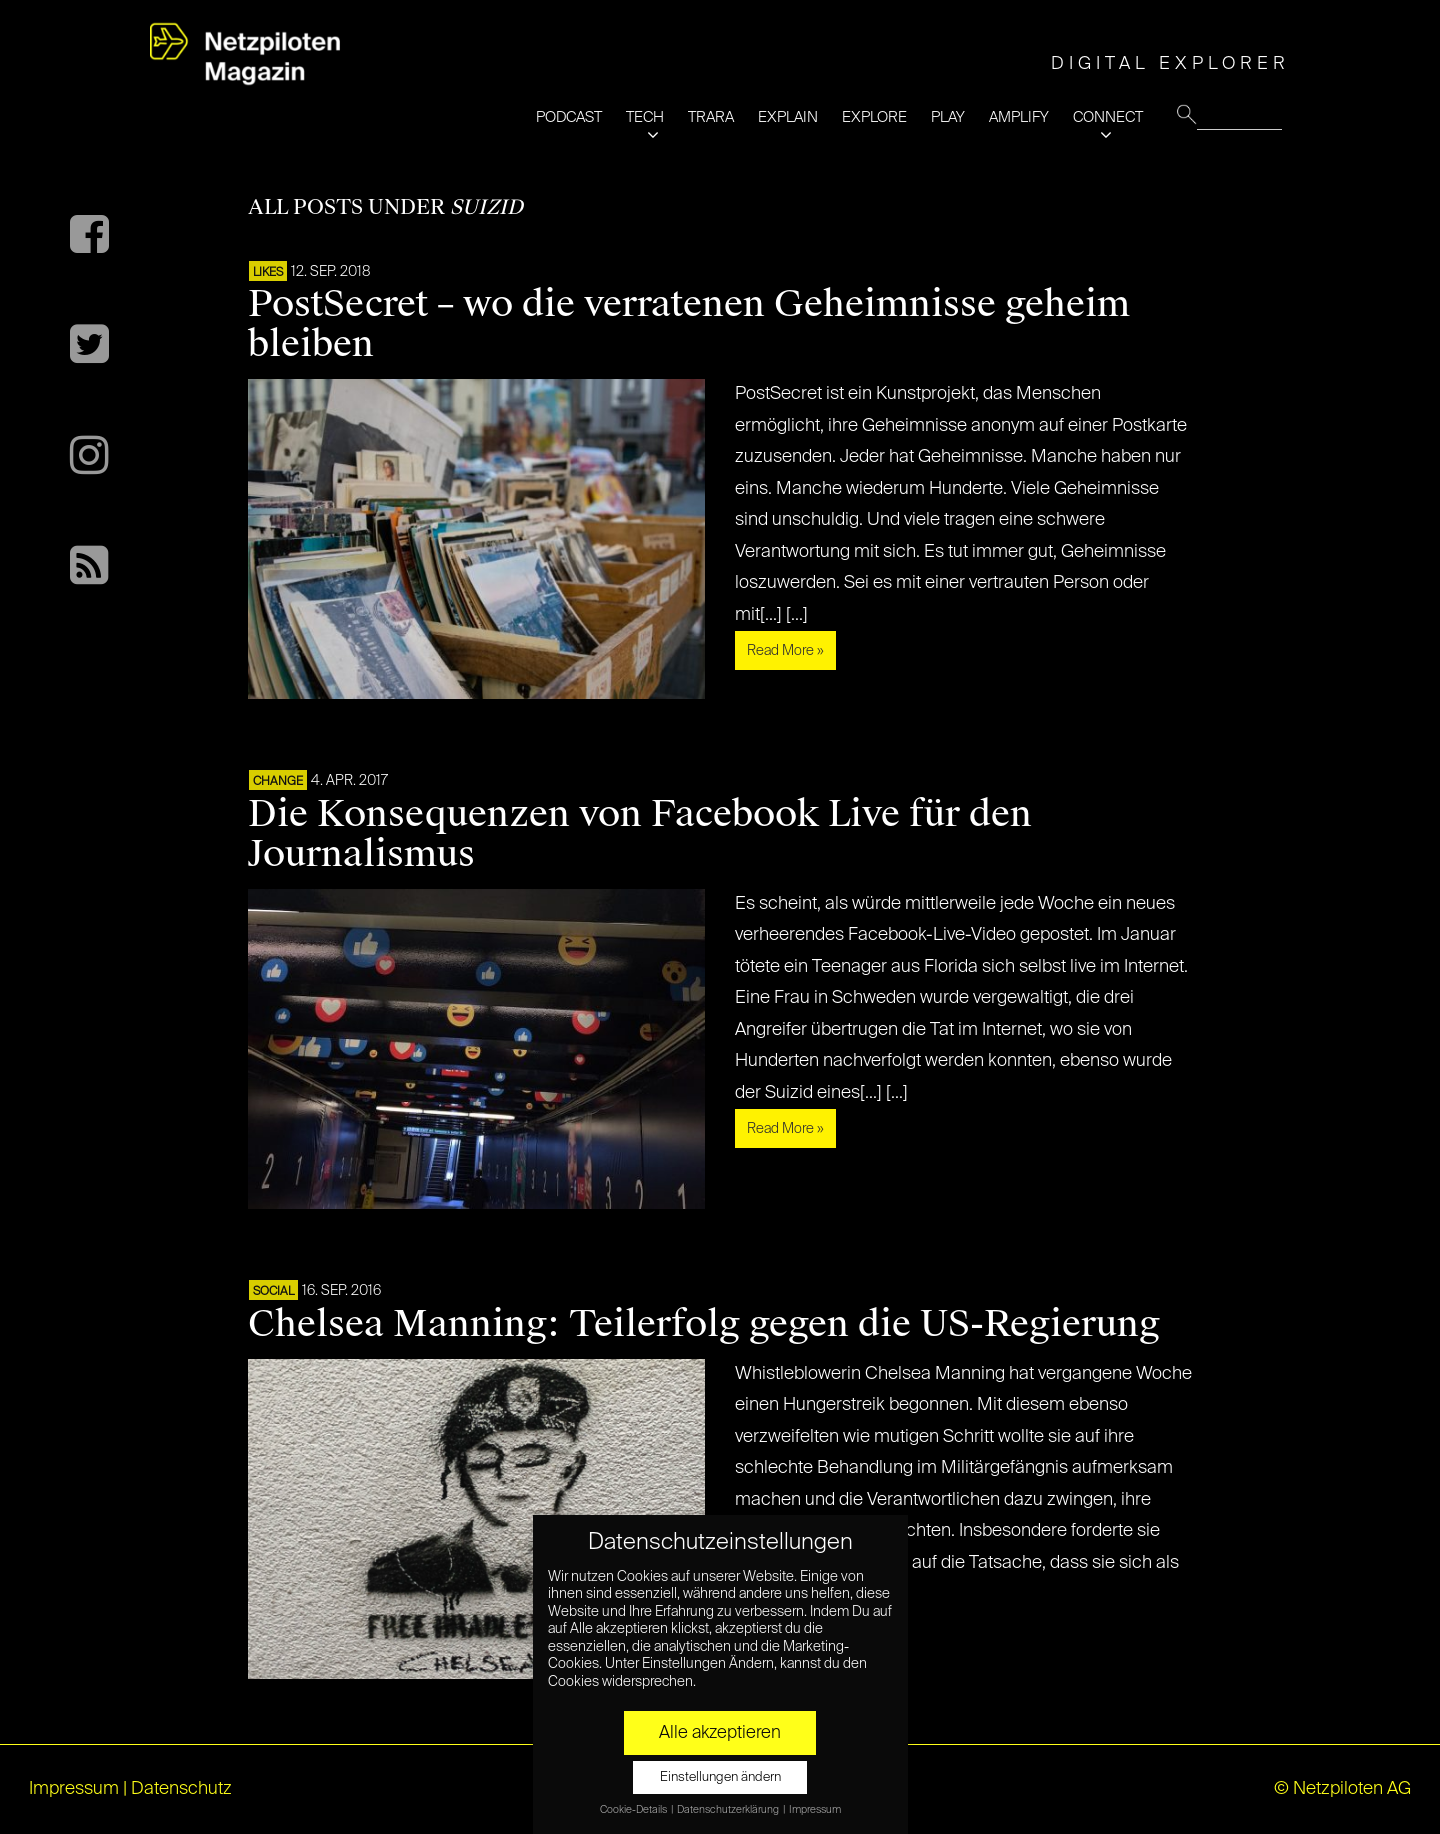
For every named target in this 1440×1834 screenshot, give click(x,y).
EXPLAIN (788, 117)
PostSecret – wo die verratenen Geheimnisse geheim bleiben (689, 324)
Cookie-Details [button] (634, 1810)
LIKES (268, 273)
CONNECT (1108, 117)
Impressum (74, 1789)
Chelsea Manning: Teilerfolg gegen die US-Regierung (704, 1324)
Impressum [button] (815, 1810)
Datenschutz (181, 1789)
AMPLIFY (1019, 117)
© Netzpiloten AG (1342, 1789)
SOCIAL (273, 1292)
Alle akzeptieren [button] (720, 1733)
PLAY (948, 117)
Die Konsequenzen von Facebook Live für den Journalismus (640, 834)
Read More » (785, 651)
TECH (645, 117)
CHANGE (278, 782)
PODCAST (569, 117)
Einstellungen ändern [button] (720, 1777)
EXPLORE (874, 117)
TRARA (711, 117)
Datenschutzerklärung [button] (729, 1810)
